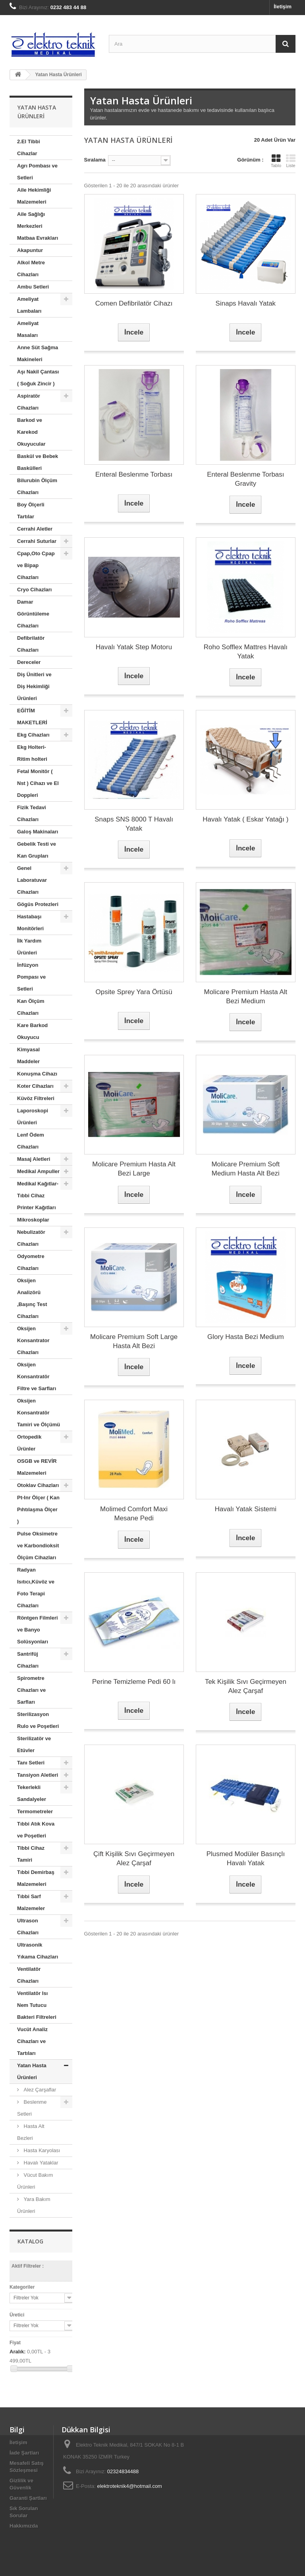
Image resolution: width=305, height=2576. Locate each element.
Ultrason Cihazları (28, 1926)
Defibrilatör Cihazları (30, 644)
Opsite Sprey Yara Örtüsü (134, 992)
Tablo (276, 161)
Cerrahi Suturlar (36, 541)
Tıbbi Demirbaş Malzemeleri (35, 1878)
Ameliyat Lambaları (29, 305)
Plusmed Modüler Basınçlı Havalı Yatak (246, 1858)
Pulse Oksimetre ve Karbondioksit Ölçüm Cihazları (38, 1545)
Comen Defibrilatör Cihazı (134, 303)
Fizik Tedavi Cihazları (31, 813)
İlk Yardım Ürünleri (29, 947)
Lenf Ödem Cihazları (30, 1141)
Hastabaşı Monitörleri (30, 922)
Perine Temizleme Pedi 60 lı (134, 1681)
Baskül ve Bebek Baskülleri (37, 462)
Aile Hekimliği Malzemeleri (34, 196)
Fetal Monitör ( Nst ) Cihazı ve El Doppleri (38, 783)
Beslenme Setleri (31, 2108)
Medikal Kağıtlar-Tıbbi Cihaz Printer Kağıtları (37, 1195)
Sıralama (95, 160)
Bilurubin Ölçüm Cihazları (37, 486)
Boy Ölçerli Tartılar (30, 510)
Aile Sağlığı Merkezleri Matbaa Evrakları (37, 226)
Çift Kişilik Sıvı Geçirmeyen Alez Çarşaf (133, 1858)
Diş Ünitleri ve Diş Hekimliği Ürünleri (34, 686)
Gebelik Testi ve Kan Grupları (36, 850)
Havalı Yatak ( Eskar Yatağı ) (245, 819)
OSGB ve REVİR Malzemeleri (37, 1467)
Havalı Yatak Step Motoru (134, 647)
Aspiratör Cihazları (28, 402)
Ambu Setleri (33, 287)
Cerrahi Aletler (34, 529)
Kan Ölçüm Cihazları (30, 1007)
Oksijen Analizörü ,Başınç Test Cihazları (32, 1298)
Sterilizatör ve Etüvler (34, 1744)
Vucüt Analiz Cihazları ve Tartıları (32, 2041)
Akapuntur (30, 250)
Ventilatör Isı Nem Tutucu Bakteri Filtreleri (36, 2005)
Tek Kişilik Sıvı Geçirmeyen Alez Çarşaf (245, 1686)
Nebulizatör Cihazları (31, 1238)
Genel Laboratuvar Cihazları (32, 880)
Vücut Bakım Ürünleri (35, 2181)
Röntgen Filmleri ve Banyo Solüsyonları (37, 1630)
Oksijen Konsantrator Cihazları (33, 1340)
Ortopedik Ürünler (29, 1443)
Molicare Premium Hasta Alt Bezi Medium (246, 996)
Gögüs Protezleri (37, 904)
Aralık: (17, 2352)
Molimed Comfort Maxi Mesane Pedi (134, 1513)
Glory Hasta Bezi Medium (245, 1337)
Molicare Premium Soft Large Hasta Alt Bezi (134, 1341)
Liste (290, 161)
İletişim (282, 7)
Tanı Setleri (30, 1763)
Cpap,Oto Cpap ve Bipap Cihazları (36, 565)
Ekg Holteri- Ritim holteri (32, 753)
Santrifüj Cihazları (28, 1660)
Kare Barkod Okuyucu (32, 1031)
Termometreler (35, 1811)
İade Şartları (24, 2453)
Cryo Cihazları (34, 590)
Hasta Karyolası (41, 2150)
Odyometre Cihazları (30, 1262)
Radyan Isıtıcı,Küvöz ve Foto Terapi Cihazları (35, 1587)
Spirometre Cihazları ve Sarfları (31, 1690)
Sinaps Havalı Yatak (246, 303)
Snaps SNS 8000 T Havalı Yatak (134, 824)
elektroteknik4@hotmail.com (129, 2486)
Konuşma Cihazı (37, 1074)
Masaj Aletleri (33, 1159)
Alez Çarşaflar (39, 2090)
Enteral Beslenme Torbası (133, 474)
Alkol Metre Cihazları (31, 268)
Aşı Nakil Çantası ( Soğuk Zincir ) (38, 378)
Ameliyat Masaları (28, 329)
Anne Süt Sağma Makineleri (37, 353)
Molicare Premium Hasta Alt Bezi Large (134, 1168)
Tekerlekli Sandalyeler (31, 1793)
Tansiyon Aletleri (37, 1775)
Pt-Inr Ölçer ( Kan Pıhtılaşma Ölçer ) (38, 1509)
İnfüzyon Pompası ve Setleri (31, 977)
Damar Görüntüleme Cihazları (33, 614)
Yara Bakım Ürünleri (33, 2205)
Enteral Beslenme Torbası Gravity (245, 479)
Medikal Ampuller (38, 1171)
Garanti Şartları (28, 2498)
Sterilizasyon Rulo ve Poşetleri (38, 1720)
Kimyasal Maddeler (28, 1055)
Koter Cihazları (35, 1086)
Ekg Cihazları (33, 735)
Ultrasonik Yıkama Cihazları (37, 1951)
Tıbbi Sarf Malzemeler (31, 1902)
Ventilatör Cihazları (29, 1975)
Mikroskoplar (33, 1220)
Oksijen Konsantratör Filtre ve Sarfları (36, 1376)
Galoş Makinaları (37, 832)
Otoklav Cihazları (38, 1485)
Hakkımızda (24, 2526)
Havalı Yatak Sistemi (245, 1509)
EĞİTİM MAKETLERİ (32, 716)
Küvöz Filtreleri (35, 1098)
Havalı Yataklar (40, 2163)
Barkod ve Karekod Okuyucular (31, 432)
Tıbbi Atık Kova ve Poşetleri (35, 1830)
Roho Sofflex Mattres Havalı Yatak (246, 651)
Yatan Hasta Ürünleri (31, 2071)
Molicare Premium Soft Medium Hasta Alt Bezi (245, 1168)
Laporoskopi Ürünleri (32, 1116)
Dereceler (29, 662)
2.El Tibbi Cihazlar (28, 147)
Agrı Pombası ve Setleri (37, 172)
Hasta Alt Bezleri (30, 2132)
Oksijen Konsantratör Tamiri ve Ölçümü (38, 1412)
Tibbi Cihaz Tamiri (30, 1854)
